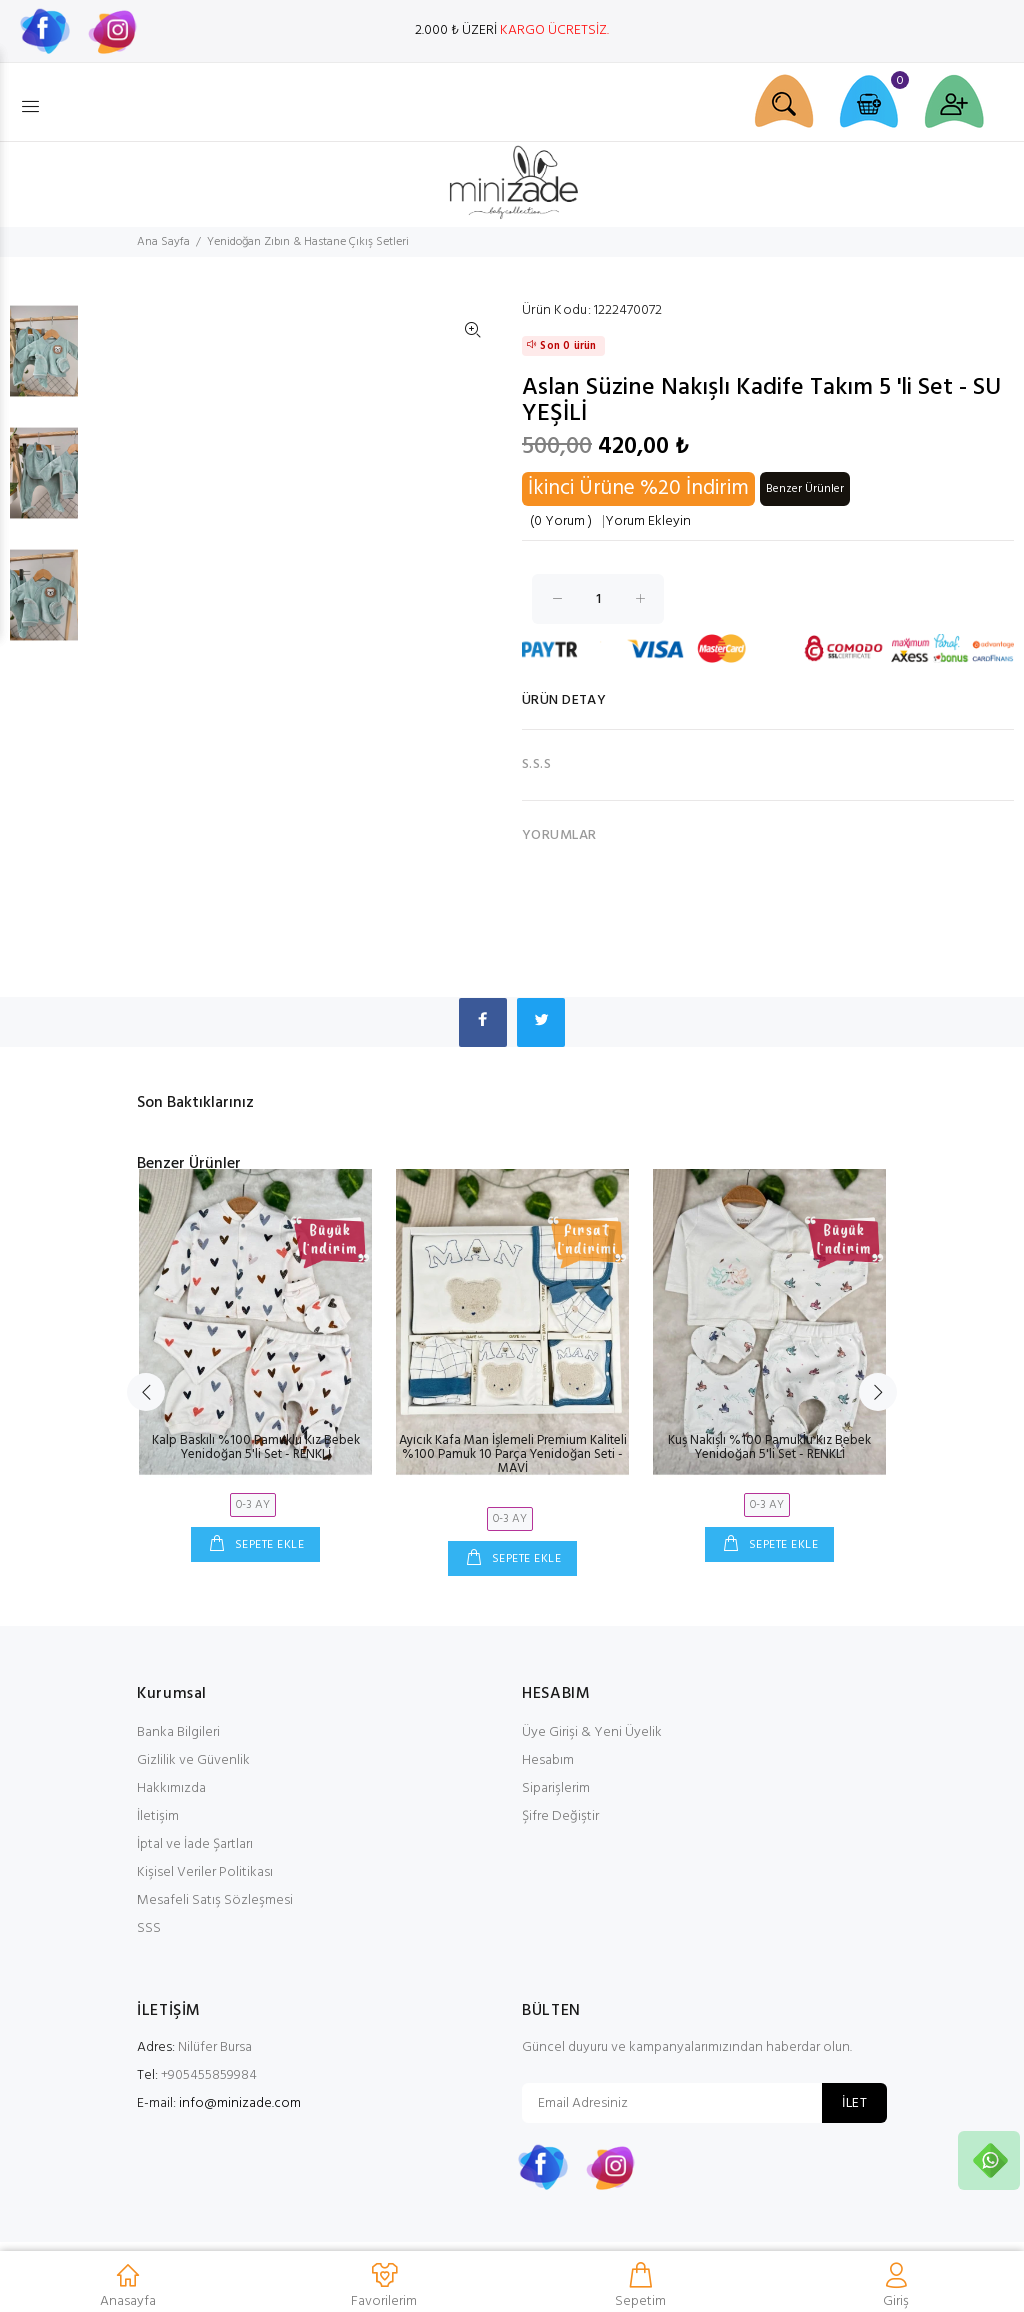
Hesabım (548, 1760)
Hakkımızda (171, 1788)
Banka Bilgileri (178, 1732)
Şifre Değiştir (560, 1816)
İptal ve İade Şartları (195, 1844)
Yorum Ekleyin (648, 522)
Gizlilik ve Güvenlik (193, 1760)
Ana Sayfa (163, 242)
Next (878, 1392)
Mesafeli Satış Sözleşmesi (215, 1900)
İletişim (158, 1816)
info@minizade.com (240, 2103)
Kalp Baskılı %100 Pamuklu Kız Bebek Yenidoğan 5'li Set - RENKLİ (256, 1447)
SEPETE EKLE (267, 1545)
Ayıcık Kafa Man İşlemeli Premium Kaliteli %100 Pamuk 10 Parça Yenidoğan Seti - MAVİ (513, 1454)
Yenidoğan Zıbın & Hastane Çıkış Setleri (308, 242)
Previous (146, 1392)
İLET (854, 2103)
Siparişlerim (556, 1788)
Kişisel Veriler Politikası (205, 1872)
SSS (149, 1928)
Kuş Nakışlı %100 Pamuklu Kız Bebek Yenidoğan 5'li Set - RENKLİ (769, 1447)
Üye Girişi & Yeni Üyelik (592, 1732)
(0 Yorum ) (561, 522)
